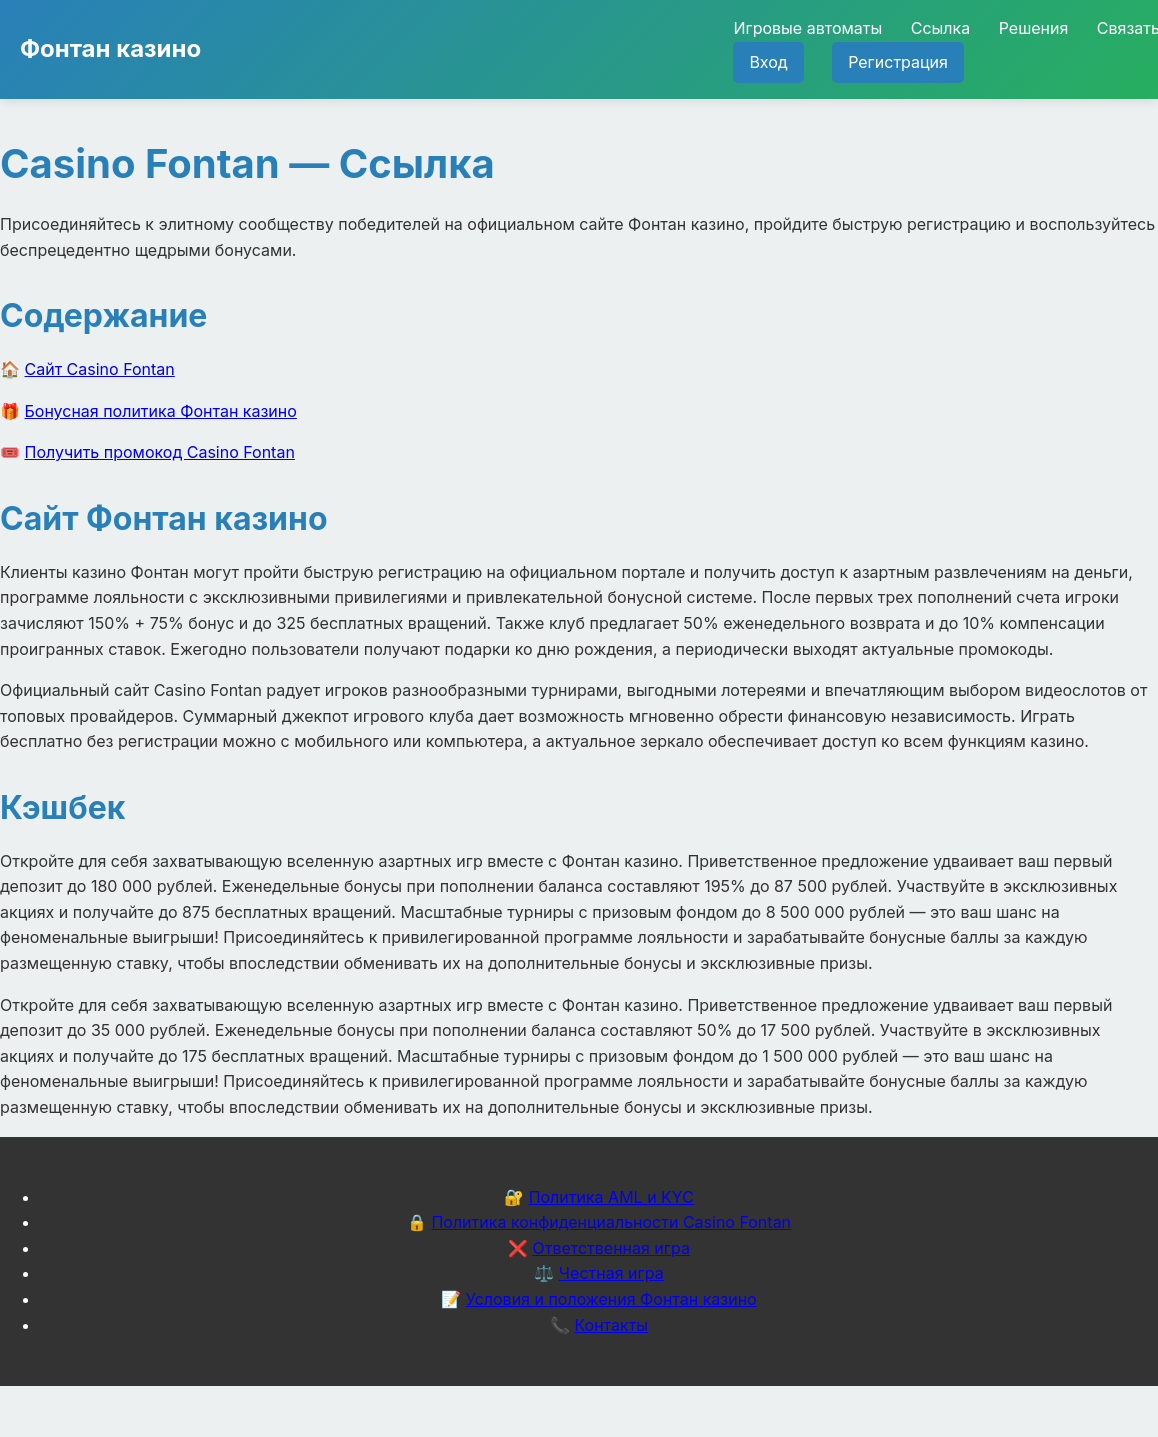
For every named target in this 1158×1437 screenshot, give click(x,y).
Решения (1034, 28)
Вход (768, 62)
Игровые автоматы (807, 28)
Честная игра (611, 1273)
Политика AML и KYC (611, 1197)
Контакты (611, 1325)
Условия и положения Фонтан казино (611, 1299)
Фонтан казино (110, 48)
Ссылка (940, 28)
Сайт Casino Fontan (100, 369)
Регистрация (898, 62)
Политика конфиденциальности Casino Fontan (611, 1222)
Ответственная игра (611, 1248)
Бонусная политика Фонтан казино (161, 411)
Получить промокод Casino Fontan (160, 452)
